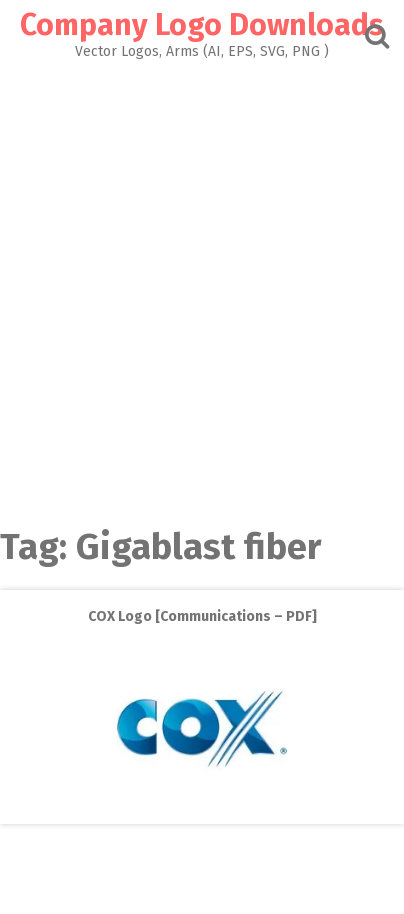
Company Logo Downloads (202, 25)
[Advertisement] (202, 288)
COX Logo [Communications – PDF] (202, 616)
